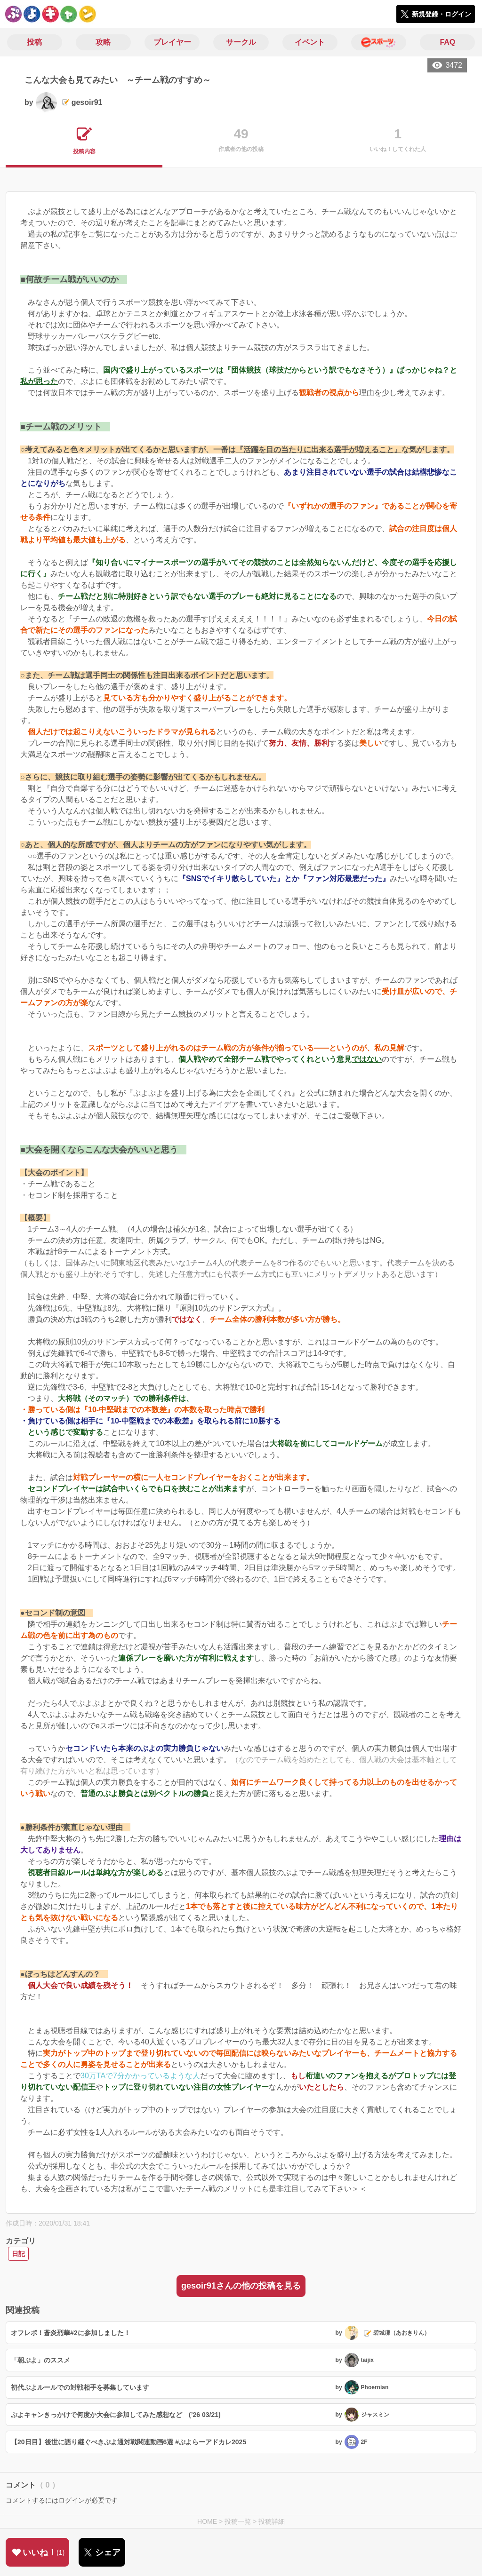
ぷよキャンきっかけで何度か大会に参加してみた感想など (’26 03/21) (116, 2414)
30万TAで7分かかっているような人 (140, 2076)
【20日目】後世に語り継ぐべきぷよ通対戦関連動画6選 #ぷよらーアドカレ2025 (128, 2442)
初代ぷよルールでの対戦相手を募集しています (80, 2387)
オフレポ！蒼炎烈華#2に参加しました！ (70, 2333)
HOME (207, 2521)
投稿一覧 (238, 2521)
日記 (18, 2254)
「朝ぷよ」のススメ (40, 2360)
